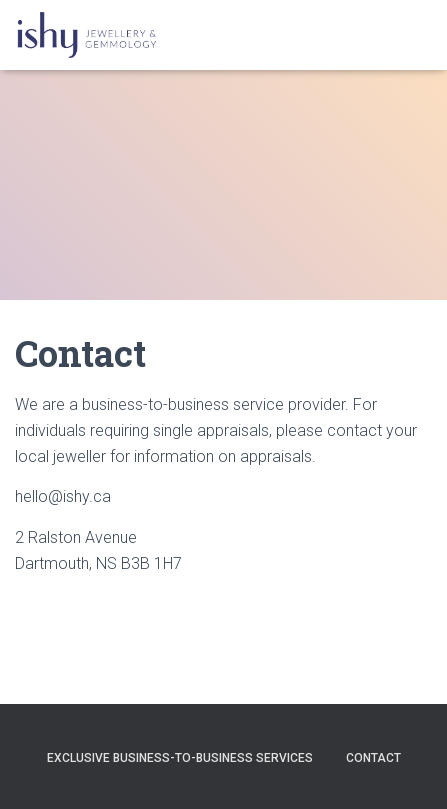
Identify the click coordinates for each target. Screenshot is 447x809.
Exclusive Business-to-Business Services (180, 758)
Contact (373, 758)
